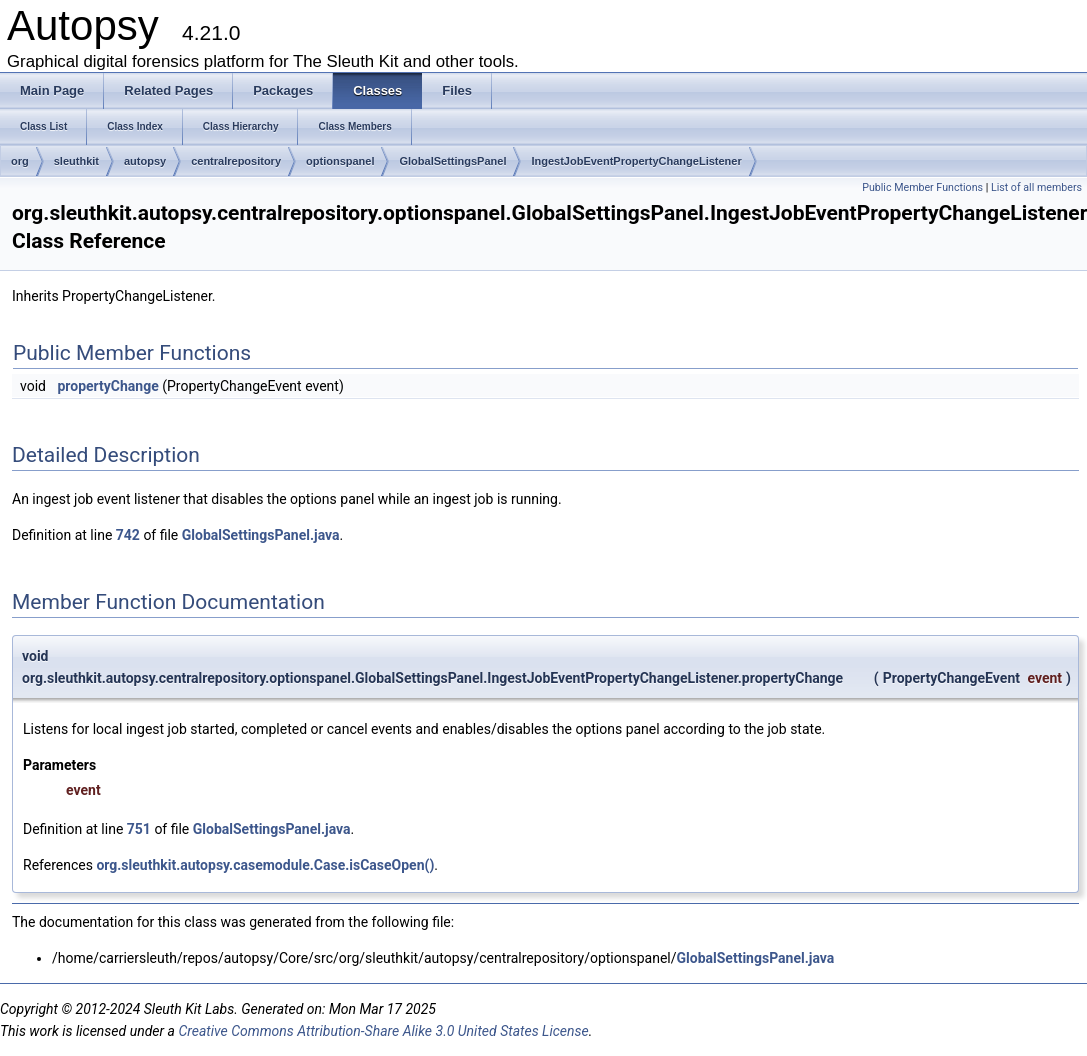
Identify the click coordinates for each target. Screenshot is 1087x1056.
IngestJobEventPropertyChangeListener (636, 161)
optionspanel (340, 161)
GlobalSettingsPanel (452, 161)
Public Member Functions (922, 187)
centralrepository (236, 161)
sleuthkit (76, 161)
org (20, 161)
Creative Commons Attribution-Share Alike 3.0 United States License (383, 1031)
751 (139, 829)
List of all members (1036, 187)
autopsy (145, 161)
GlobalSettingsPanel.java (261, 535)
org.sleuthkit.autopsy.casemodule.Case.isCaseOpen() (265, 865)
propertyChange (107, 386)
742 (128, 535)
